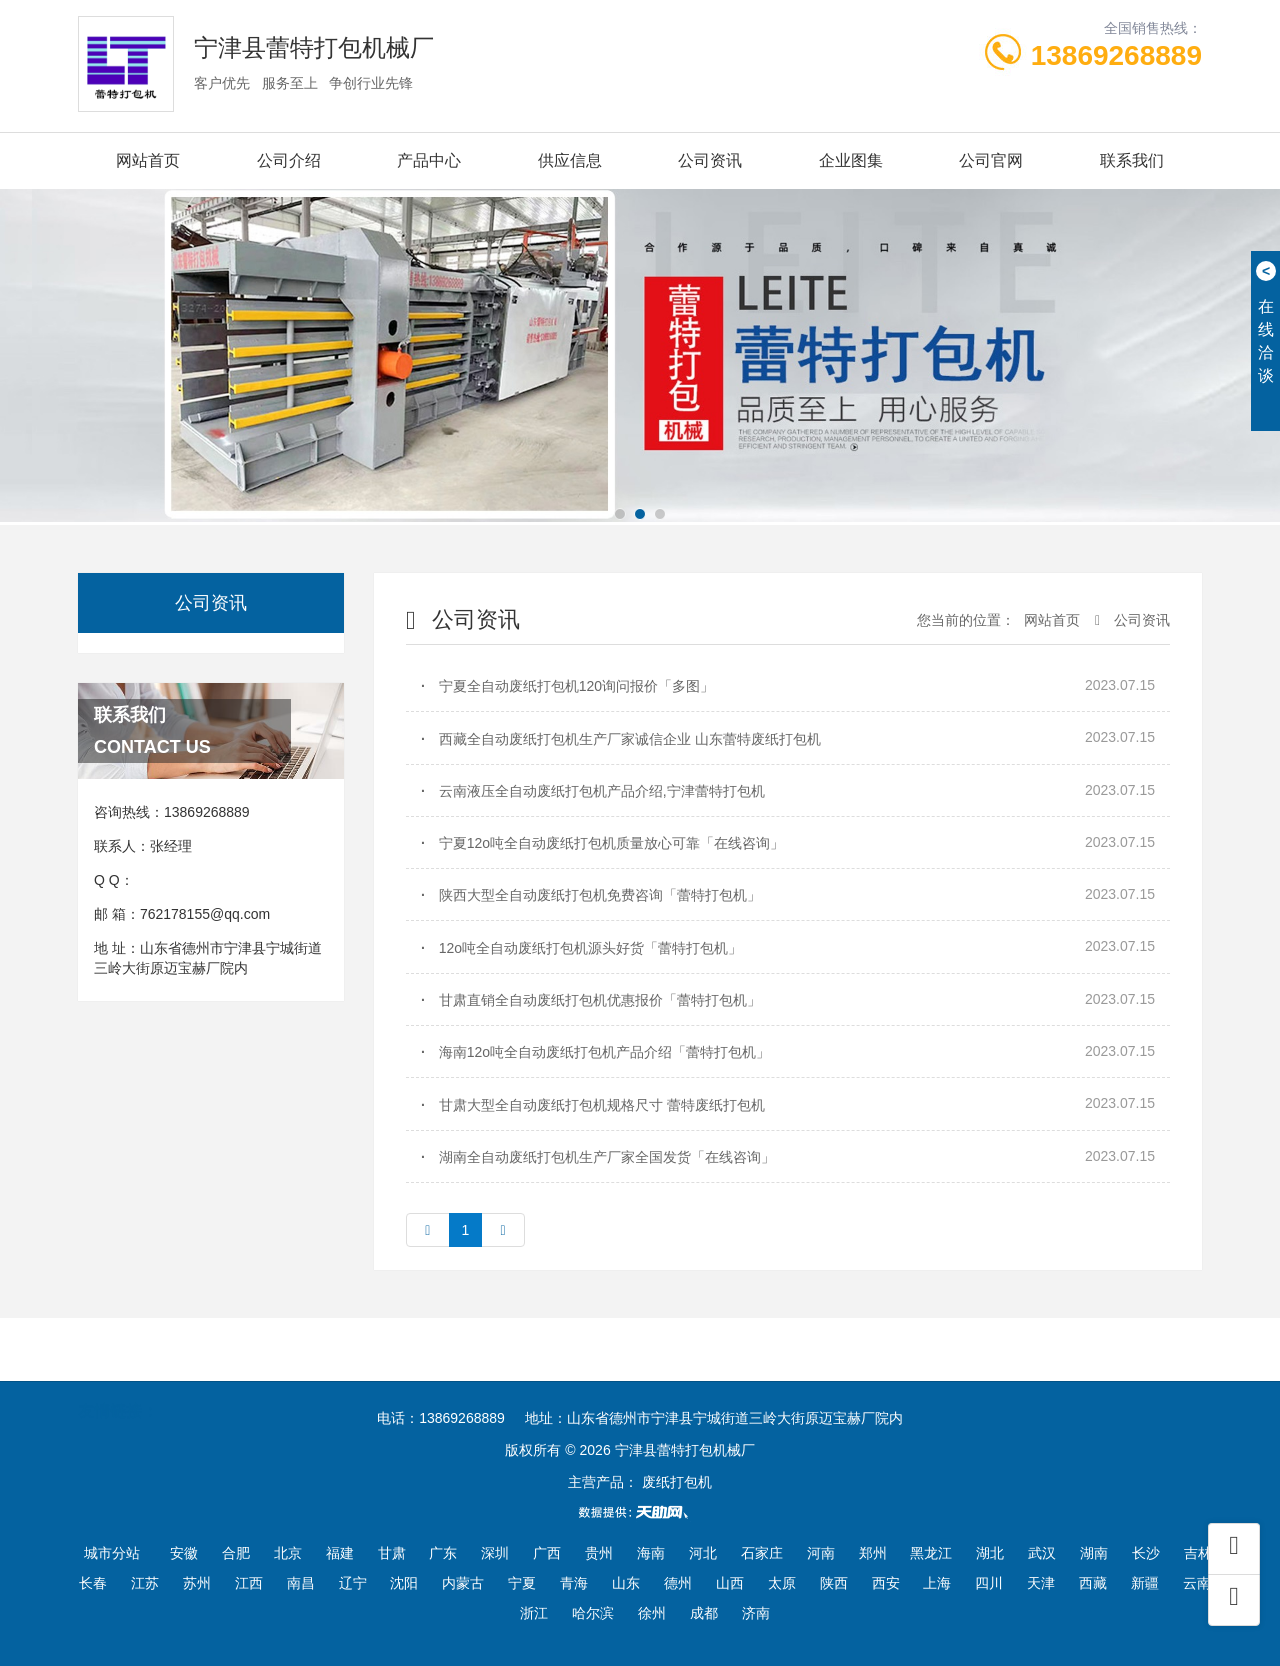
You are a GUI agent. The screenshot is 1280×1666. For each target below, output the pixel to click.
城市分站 (112, 1553)
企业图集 (851, 160)
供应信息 (570, 160)
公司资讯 (710, 160)
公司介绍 (289, 160)
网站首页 (148, 160)
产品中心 (429, 160)
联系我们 (1132, 160)
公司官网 (991, 160)
